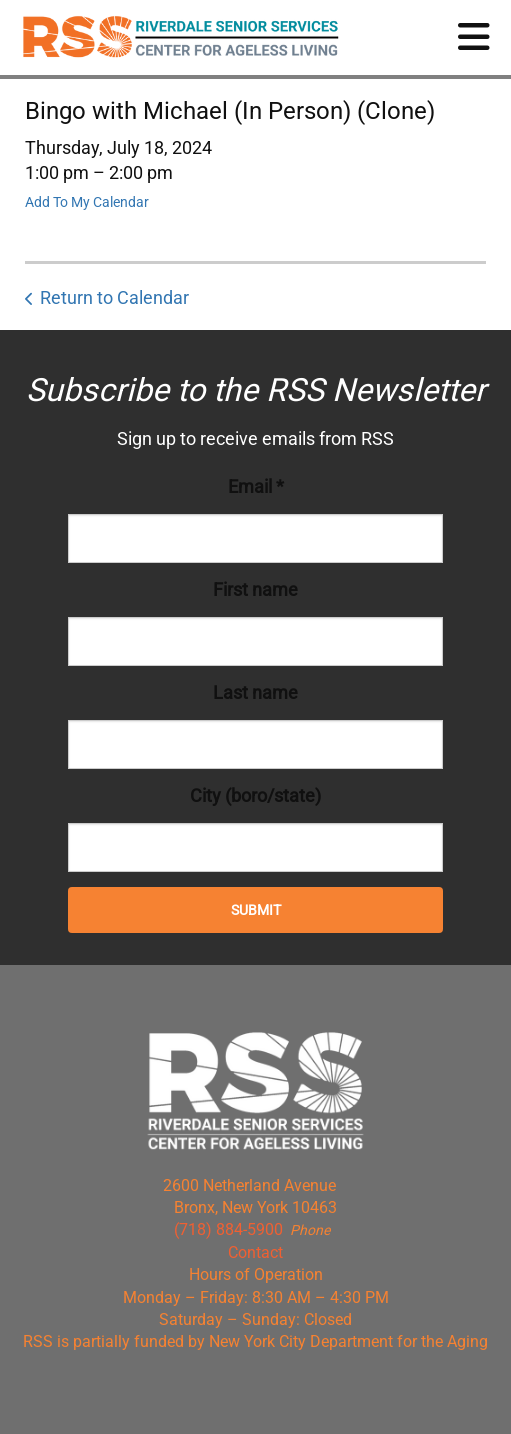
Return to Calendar (114, 297)
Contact (255, 1252)
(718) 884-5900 (228, 1229)
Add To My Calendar (87, 202)
